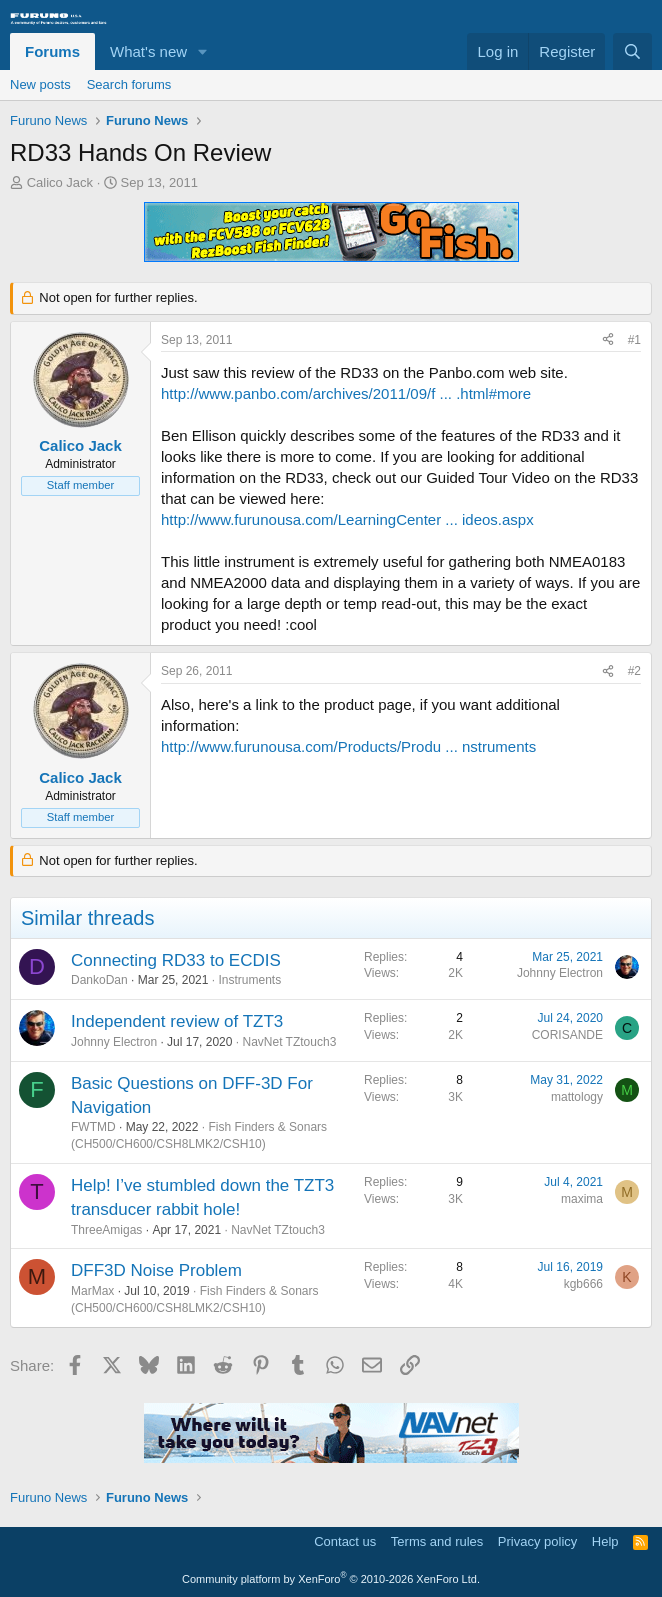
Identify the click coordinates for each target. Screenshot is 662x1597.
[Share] (608, 340)
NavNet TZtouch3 (289, 1042)
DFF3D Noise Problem (156, 1270)
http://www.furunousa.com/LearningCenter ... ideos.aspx (347, 519)
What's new (148, 51)
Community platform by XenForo (331, 1579)
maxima (582, 1199)
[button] (203, 51)
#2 (634, 671)
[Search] (632, 51)
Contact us (345, 1541)
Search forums (129, 84)
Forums (52, 51)
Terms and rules (437, 1541)
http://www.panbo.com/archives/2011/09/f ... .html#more (346, 393)
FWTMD (93, 1127)
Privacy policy (537, 1541)
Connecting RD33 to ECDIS (176, 960)
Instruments (249, 980)
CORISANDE (567, 1035)
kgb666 (583, 1284)
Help (605, 1541)
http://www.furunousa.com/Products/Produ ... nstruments (348, 746)
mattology (577, 1097)
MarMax (92, 1291)
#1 (634, 340)
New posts (40, 84)
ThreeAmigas (106, 1230)
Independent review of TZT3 (177, 1021)
